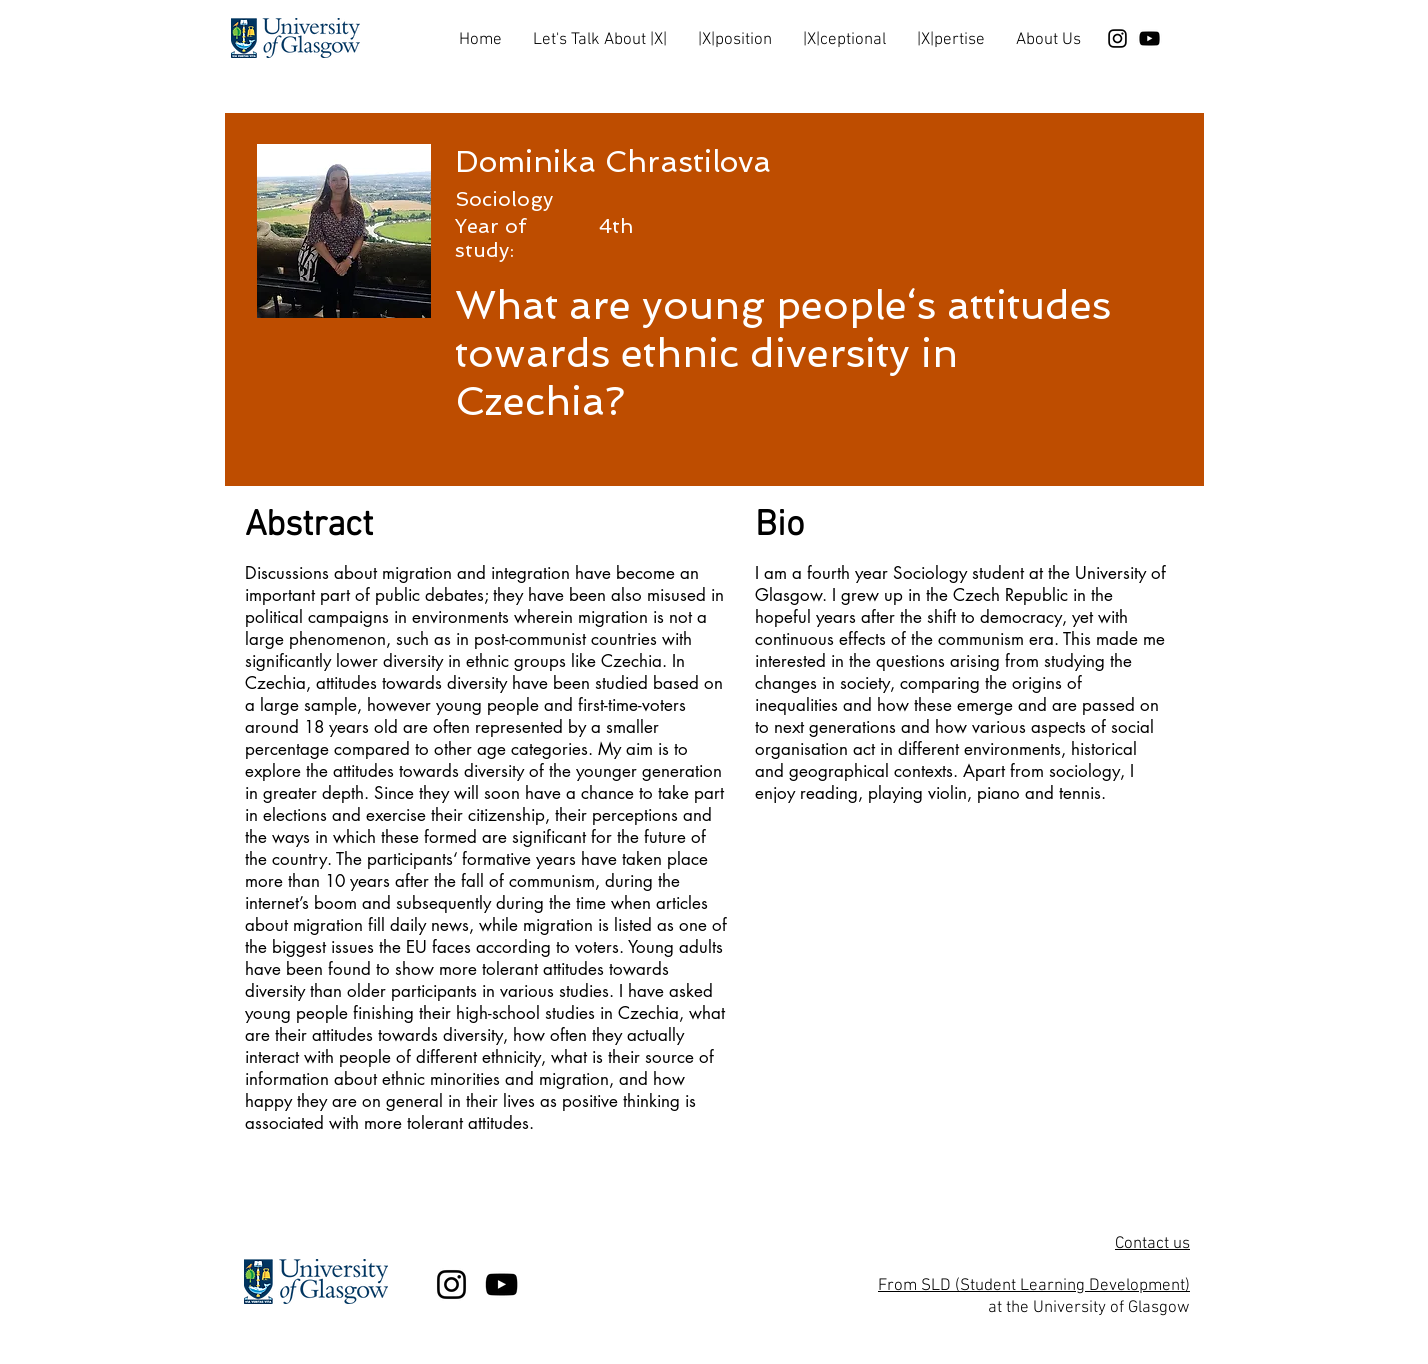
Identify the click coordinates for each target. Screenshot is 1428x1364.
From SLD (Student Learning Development (1031, 1286)
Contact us (1152, 1244)
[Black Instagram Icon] (1117, 38)
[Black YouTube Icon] (1149, 38)
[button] (599, 31)
